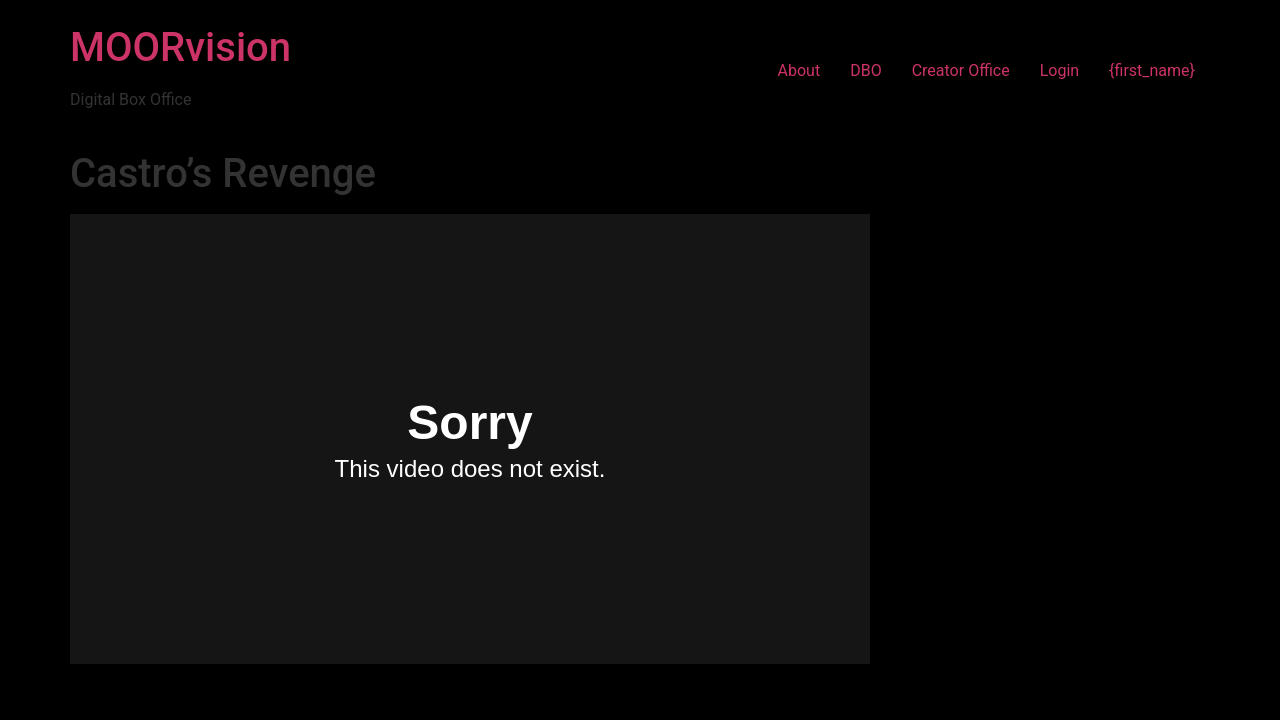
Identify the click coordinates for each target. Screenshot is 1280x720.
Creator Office (961, 70)
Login (1059, 70)
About (799, 70)
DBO (865, 70)
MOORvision (180, 47)
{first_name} (1152, 70)
